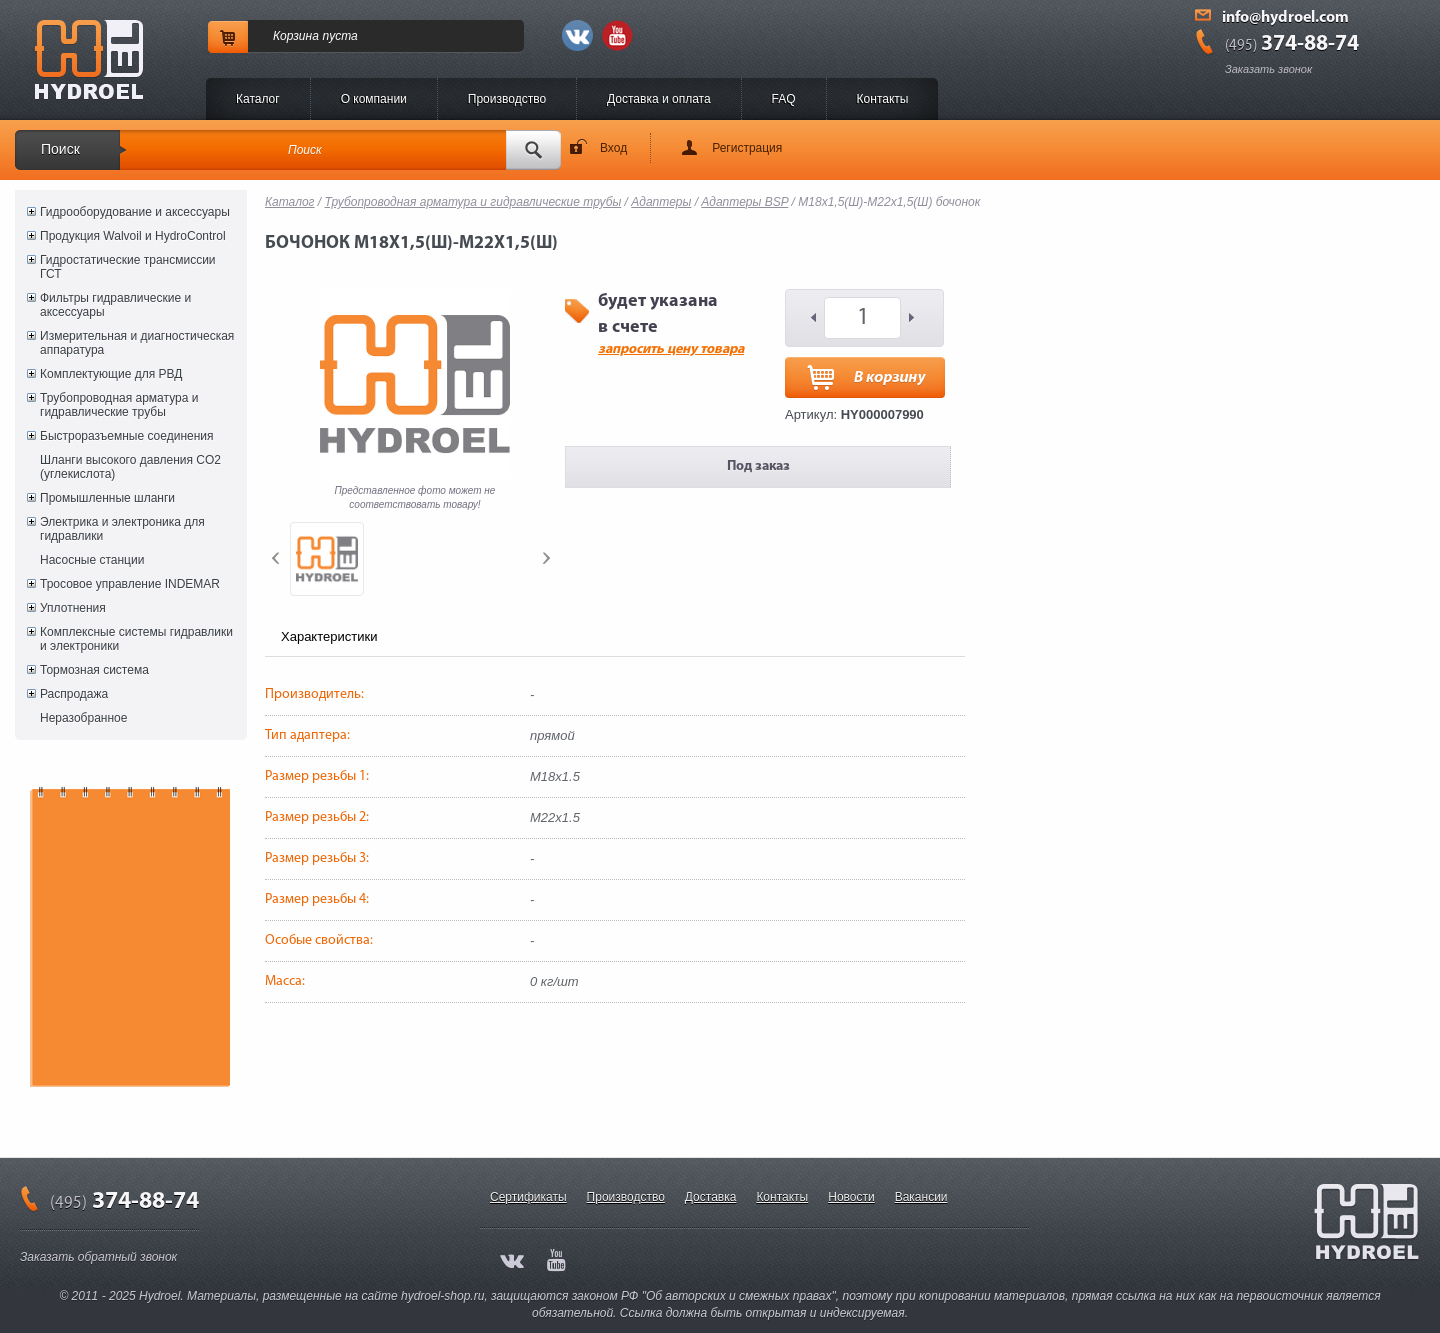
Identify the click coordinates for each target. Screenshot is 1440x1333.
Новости (851, 1197)
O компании (374, 99)
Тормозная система (94, 670)
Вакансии (921, 1197)
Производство (507, 99)
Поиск (60, 149)
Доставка (711, 1197)
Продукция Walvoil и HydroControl (133, 236)
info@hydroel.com (1285, 18)
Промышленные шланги (107, 498)
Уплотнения (73, 608)
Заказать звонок (1268, 69)
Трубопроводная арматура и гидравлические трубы (119, 405)
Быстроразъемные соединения (127, 436)
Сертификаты (528, 1197)
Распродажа (74, 694)
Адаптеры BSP (744, 202)
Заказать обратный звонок (98, 1257)
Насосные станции (92, 560)
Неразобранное (83, 718)
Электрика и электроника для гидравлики (122, 529)
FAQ (784, 99)
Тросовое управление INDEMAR (130, 584)
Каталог (258, 99)
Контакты (883, 99)
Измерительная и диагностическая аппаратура (137, 343)
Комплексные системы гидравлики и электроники (136, 639)
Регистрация (747, 148)
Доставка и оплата (659, 99)
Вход (613, 148)
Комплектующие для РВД (111, 374)
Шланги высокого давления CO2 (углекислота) (130, 467)
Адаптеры (661, 202)
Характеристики (329, 636)
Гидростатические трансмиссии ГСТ (128, 267)
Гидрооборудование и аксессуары (135, 212)
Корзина (296, 36)
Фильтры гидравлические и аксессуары (115, 305)
